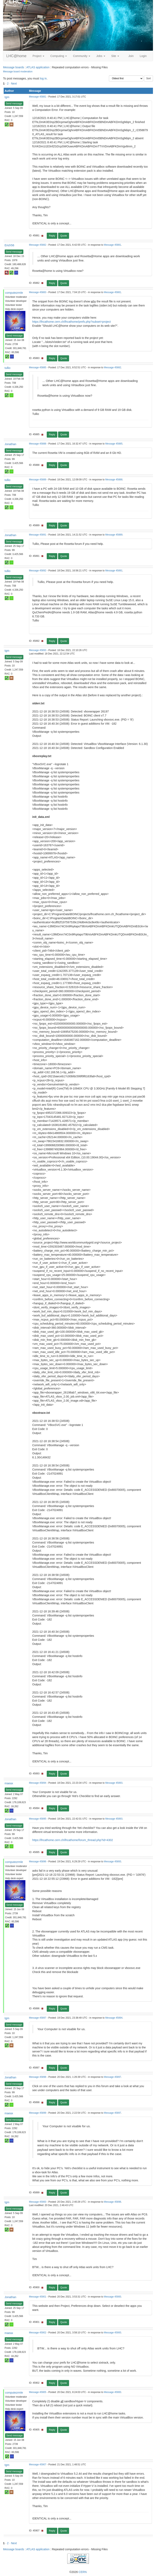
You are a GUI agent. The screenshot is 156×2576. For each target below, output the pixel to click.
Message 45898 (37, 2077)
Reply (52, 235)
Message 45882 (37, 244)
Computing (58, 56)
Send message (14, 103)
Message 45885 (37, 367)
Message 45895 (37, 1818)
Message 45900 (37, 2201)
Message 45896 (37, 1861)
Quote (63, 235)
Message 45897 (37, 2017)
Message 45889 (37, 479)
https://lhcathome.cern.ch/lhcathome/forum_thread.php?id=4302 (72, 1840)
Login (143, 56)
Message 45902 (37, 2332)
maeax (9, 1783)
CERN (83, 2572)
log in (43, 78)
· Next (13, 83)
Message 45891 (37, 534)
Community (81, 56)
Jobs (100, 56)
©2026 (78, 2572)
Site (115, 56)
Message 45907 (37, 2464)
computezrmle (14, 292)
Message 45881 (37, 96)
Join (131, 56)
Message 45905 (37, 2392)
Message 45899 (37, 2112)
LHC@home (16, 56)
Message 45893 (37, 650)
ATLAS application (37, 67)
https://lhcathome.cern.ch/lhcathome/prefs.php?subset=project (71, 321)
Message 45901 (37, 2296)
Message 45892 (37, 570)
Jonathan (10, 444)
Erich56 (9, 245)
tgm (7, 97)
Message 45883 (37, 292)
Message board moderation (17, 71)
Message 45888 (37, 443)
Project (38, 56)
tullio (8, 368)
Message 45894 (37, 1782)
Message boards (13, 67)
